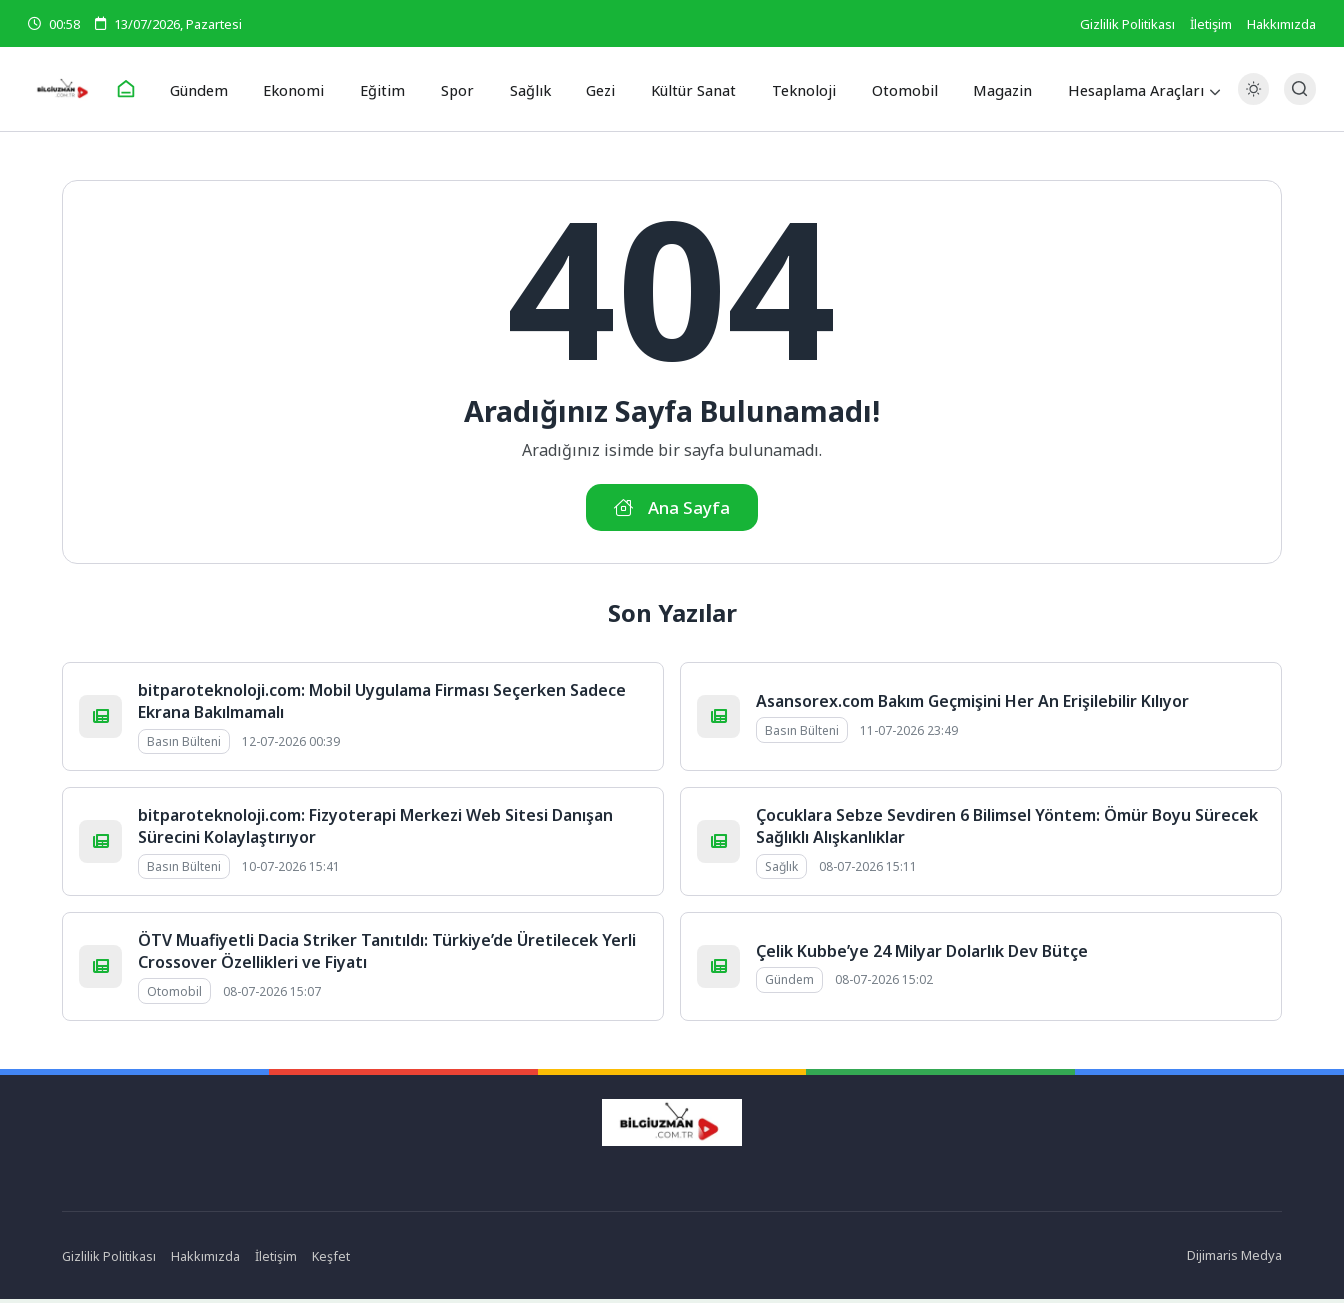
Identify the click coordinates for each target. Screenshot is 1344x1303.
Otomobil (891, 89)
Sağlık (530, 89)
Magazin (985, 89)
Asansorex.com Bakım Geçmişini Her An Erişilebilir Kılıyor (972, 705)
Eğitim (393, 89)
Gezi (598, 89)
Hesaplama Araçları (1117, 89)
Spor (462, 89)
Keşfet (332, 1259)
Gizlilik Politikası (1127, 24)
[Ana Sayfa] (148, 90)
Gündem (219, 89)
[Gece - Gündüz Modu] (1253, 100)
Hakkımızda (1281, 24)
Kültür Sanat (688, 89)
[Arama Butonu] (1299, 89)
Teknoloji (795, 89)
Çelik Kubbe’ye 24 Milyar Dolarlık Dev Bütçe (922, 955)
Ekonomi (310, 89)
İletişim (1211, 24)
